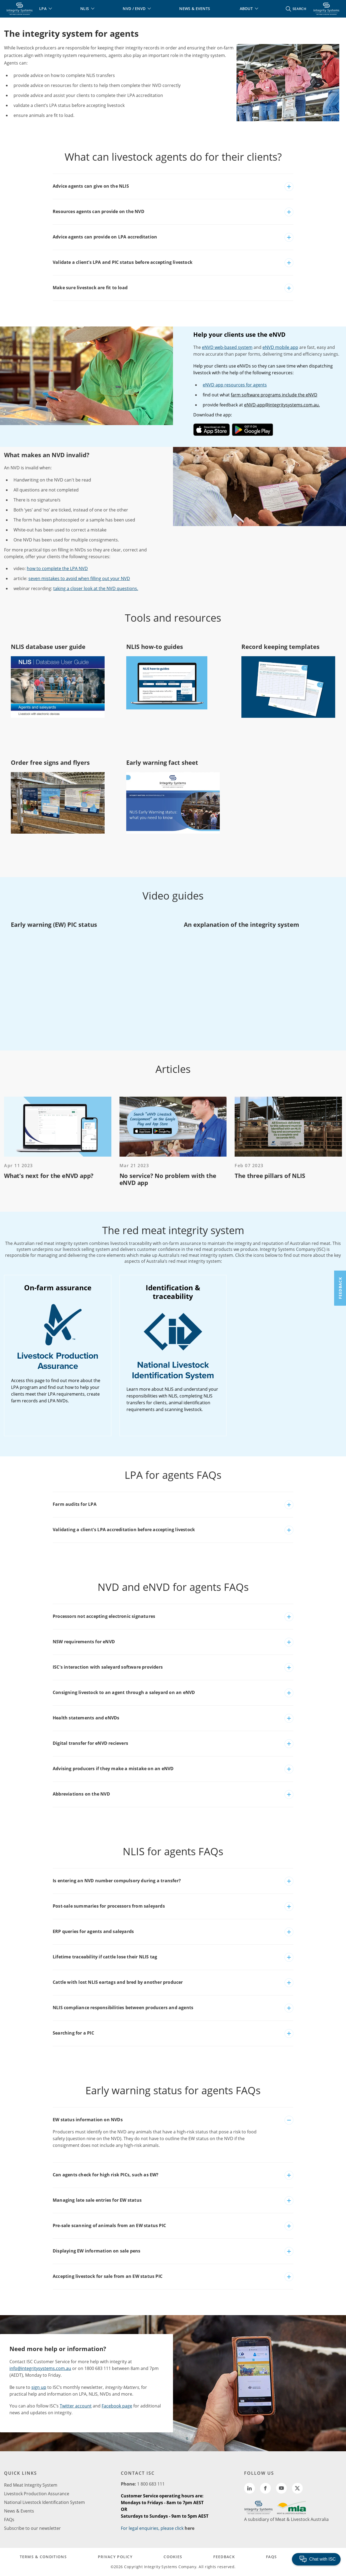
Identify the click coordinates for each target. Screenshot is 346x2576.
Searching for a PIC (73, 2033)
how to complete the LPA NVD (57, 568)
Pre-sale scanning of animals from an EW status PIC (109, 2225)
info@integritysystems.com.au (40, 2368)
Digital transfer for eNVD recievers (90, 1743)
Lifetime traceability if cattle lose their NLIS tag (105, 1957)
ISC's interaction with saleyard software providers (108, 1667)
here (189, 2528)
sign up (38, 2387)
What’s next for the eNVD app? (49, 1175)
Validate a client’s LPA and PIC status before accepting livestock (122, 262)
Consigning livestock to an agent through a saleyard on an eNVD (124, 1692)
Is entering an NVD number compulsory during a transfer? (117, 1881)
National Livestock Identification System (44, 2502)
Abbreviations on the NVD (81, 1794)
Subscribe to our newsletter (32, 2528)
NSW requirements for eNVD (84, 1642)
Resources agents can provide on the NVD (98, 211)
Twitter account (76, 2406)
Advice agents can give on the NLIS (91, 186)
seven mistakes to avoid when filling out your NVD (79, 578)
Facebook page (117, 2406)
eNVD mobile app (280, 347)
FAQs (9, 2520)
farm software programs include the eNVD (274, 395)
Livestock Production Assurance (36, 2494)
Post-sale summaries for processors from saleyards (109, 1906)
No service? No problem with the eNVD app (167, 1179)
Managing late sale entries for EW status (97, 2200)
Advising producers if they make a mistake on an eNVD (113, 1769)
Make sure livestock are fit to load (90, 288)
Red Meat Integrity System (30, 2485)
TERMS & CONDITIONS (43, 2556)
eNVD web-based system (227, 347)
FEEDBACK (224, 2556)
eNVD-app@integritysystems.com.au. (282, 405)
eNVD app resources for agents (235, 385)
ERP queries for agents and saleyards (93, 1931)
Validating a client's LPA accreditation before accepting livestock (124, 1530)
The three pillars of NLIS (270, 1175)
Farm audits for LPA (75, 1504)
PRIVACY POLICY (115, 2556)
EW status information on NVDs (88, 2120)
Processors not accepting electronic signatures (104, 1616)
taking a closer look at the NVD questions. (95, 588)
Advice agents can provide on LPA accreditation (105, 237)
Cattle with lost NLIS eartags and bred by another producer (118, 1982)
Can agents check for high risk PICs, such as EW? (106, 2175)
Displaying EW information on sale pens (97, 2251)
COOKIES (173, 2556)
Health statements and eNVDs (86, 1718)
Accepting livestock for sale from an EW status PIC (107, 2276)
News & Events (19, 2511)
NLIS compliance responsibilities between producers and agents (123, 2008)
